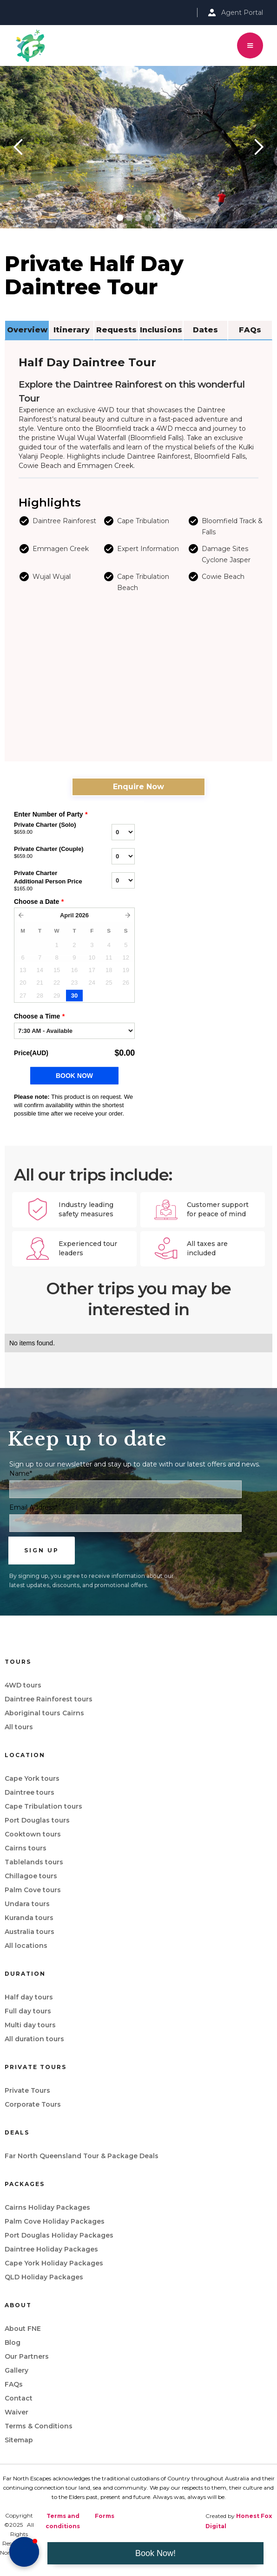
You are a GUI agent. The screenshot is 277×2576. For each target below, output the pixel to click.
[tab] (27, 330)
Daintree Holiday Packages (51, 2249)
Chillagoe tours (31, 1876)
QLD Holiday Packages (44, 2277)
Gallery (16, 2370)
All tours (19, 1727)
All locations (26, 1945)
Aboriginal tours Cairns (44, 1713)
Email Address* (33, 1507)
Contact (19, 2398)
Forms (104, 2515)
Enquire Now (138, 786)
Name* (20, 1473)
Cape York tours (32, 1778)
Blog (12, 2342)
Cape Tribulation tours (43, 1806)
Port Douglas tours (37, 1820)
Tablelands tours (34, 1862)
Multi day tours (30, 2025)
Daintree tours (29, 1792)
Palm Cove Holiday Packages (55, 2221)
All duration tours (34, 2039)
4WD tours (23, 1685)
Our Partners (27, 2356)
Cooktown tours (33, 1834)
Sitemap (19, 2440)
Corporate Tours (33, 2104)
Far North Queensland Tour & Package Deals (81, 2156)
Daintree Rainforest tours (48, 1699)
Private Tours (27, 2090)
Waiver (16, 2412)
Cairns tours (25, 1848)
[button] (250, 45)
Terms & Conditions (39, 2426)
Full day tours (28, 2011)
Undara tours (27, 1904)
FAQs (14, 2384)
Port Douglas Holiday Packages (59, 2235)
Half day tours (29, 1997)
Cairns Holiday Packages (47, 2207)
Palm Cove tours (33, 1890)
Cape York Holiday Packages (54, 2263)
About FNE (23, 2328)
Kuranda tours (29, 1918)
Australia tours (29, 1931)
